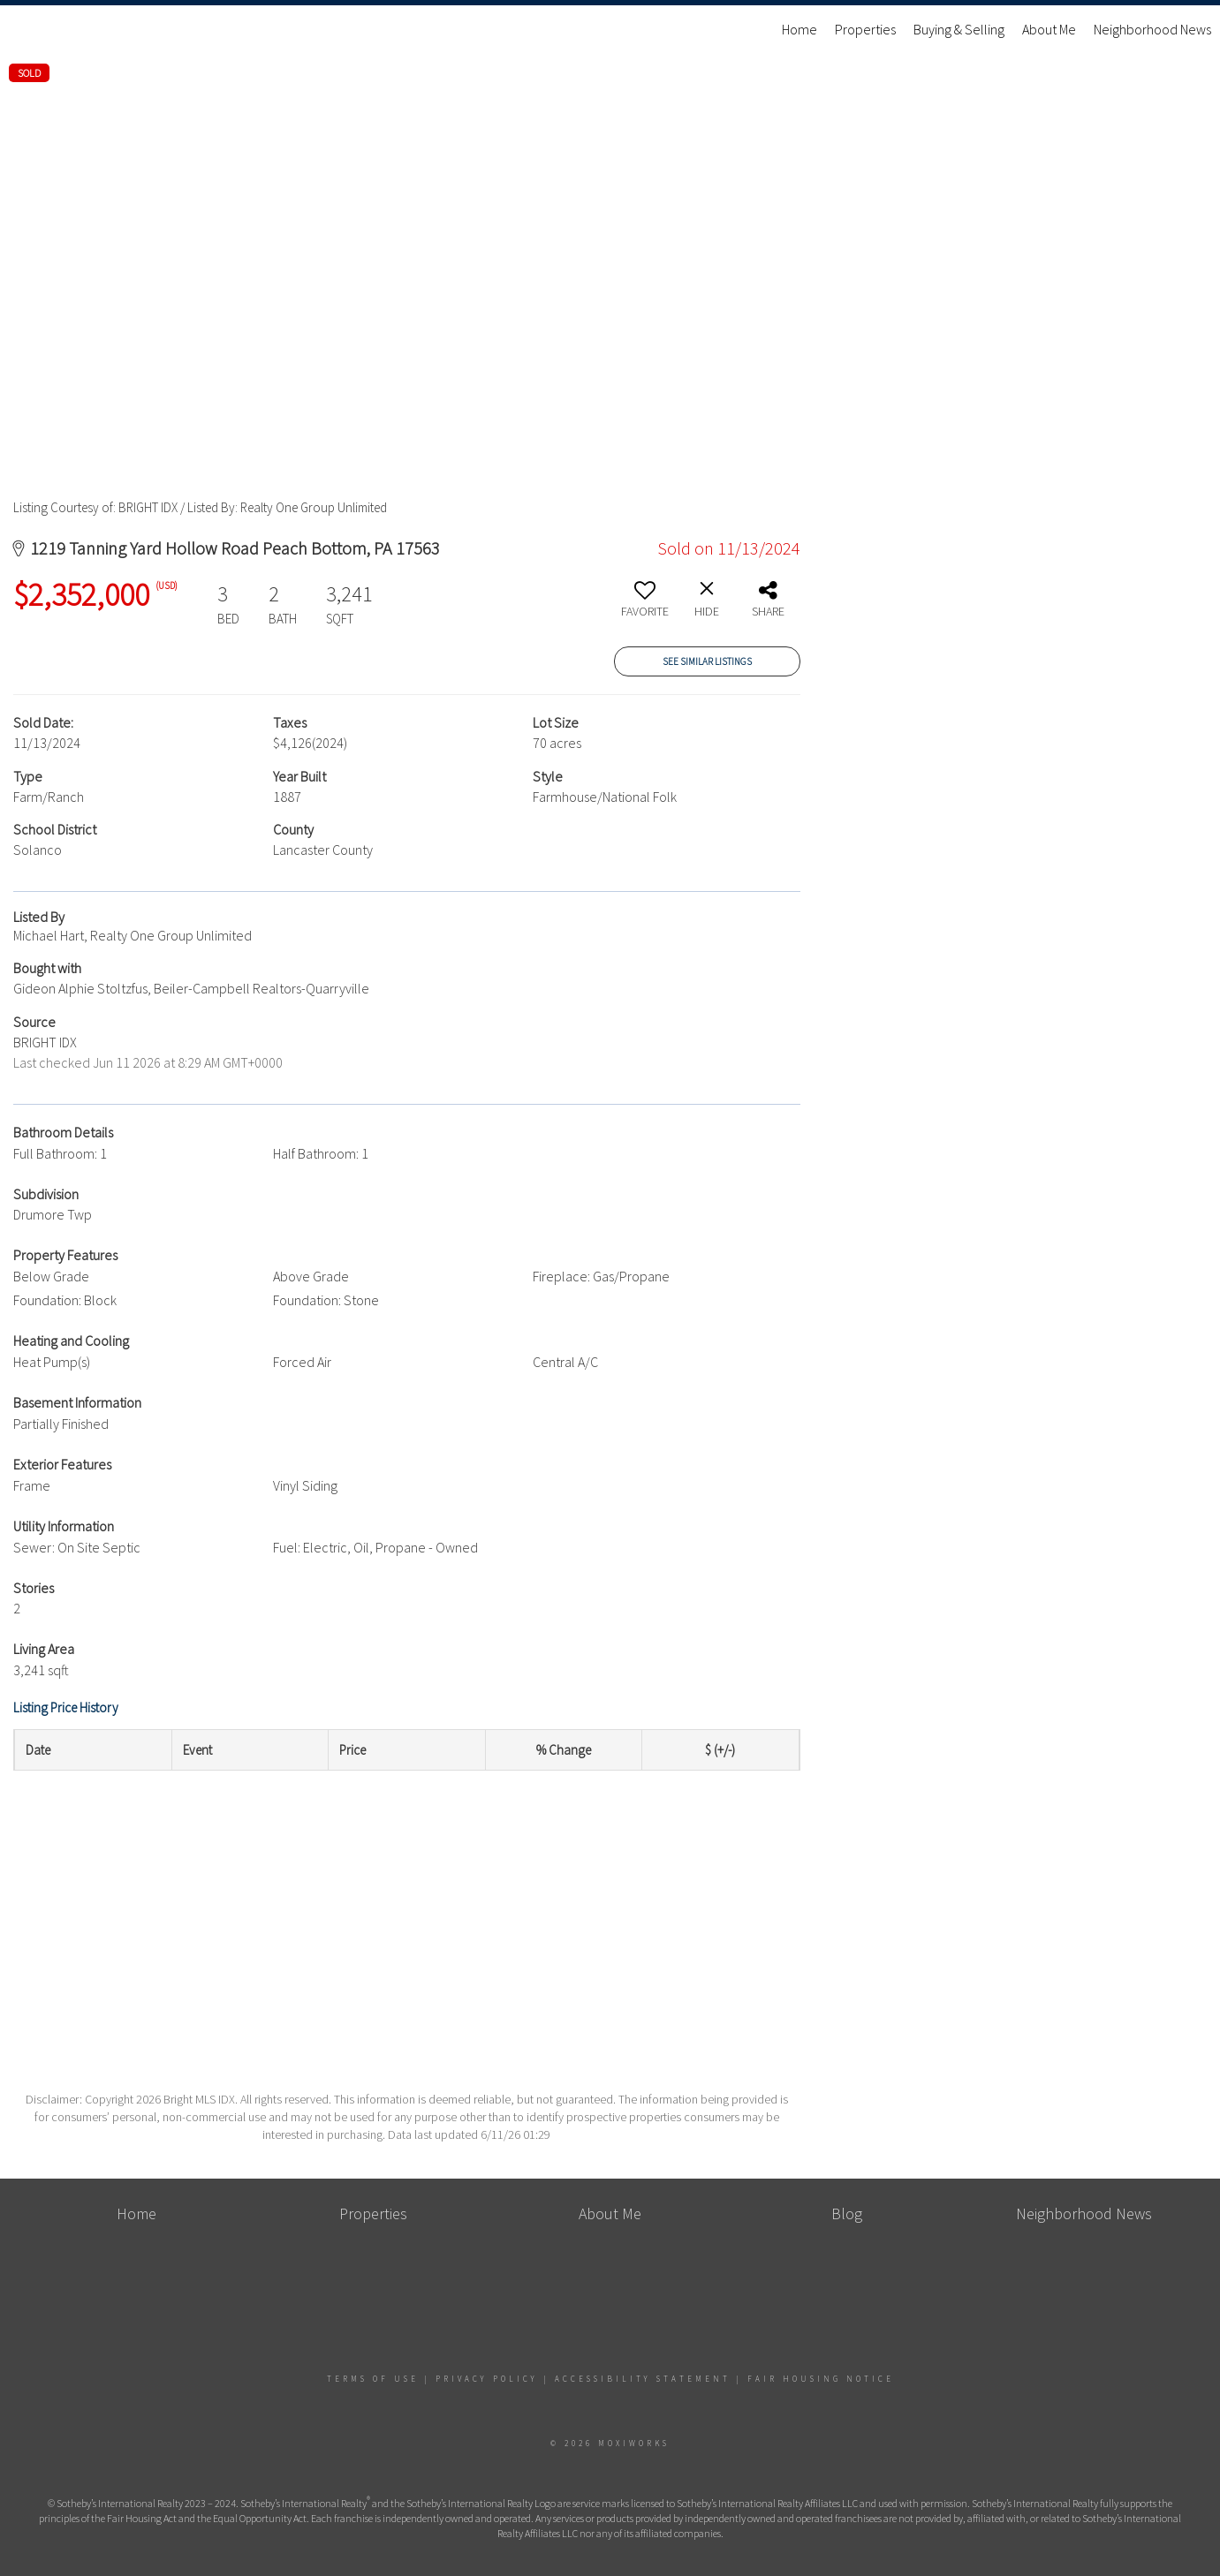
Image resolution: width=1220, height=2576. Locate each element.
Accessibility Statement (643, 2378)
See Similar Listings (707, 661)
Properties (865, 29)
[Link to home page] (22, 29)
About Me (1049, 29)
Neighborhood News (1152, 29)
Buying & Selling (958, 29)
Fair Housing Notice (820, 2378)
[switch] (645, 605)
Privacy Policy (487, 2378)
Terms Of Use (373, 2378)
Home (799, 29)
